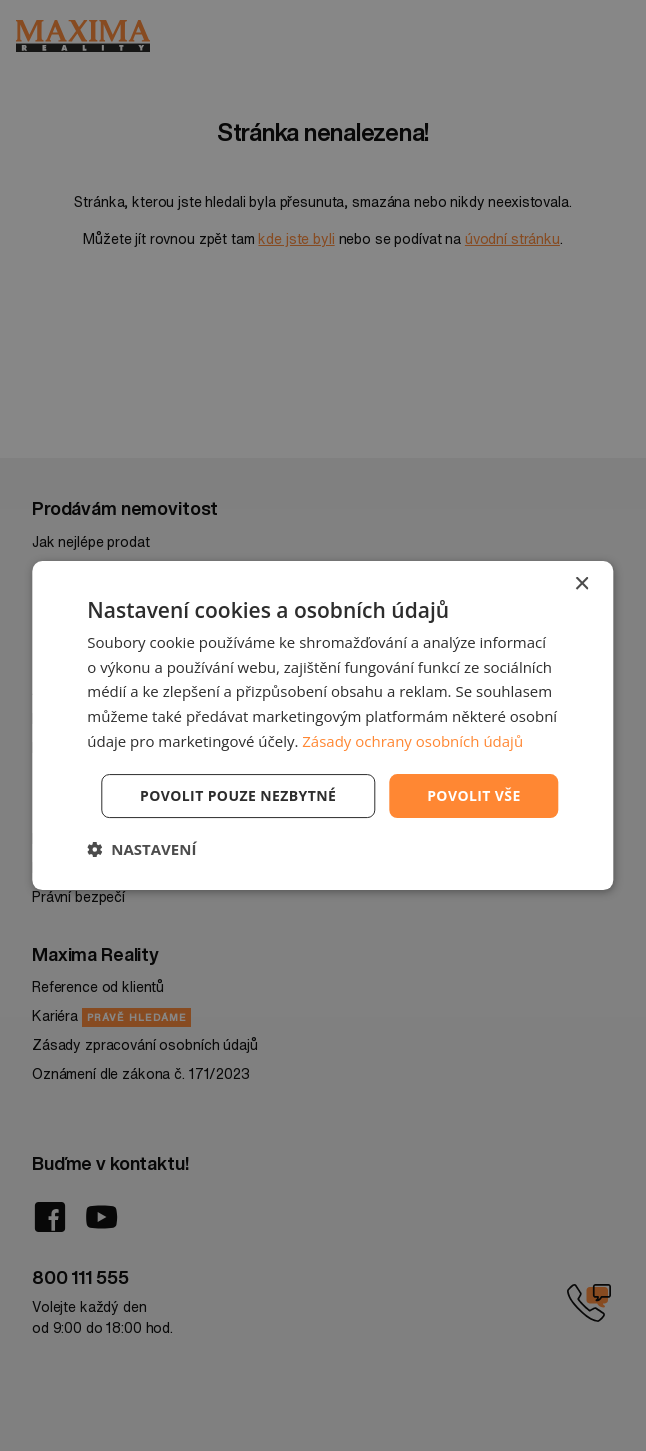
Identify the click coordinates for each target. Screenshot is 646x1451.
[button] (141, 849)
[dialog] (322, 726)
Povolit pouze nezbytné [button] (238, 795)
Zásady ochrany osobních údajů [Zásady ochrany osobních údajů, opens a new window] (412, 741)
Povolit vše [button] (474, 795)
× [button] (581, 584)
